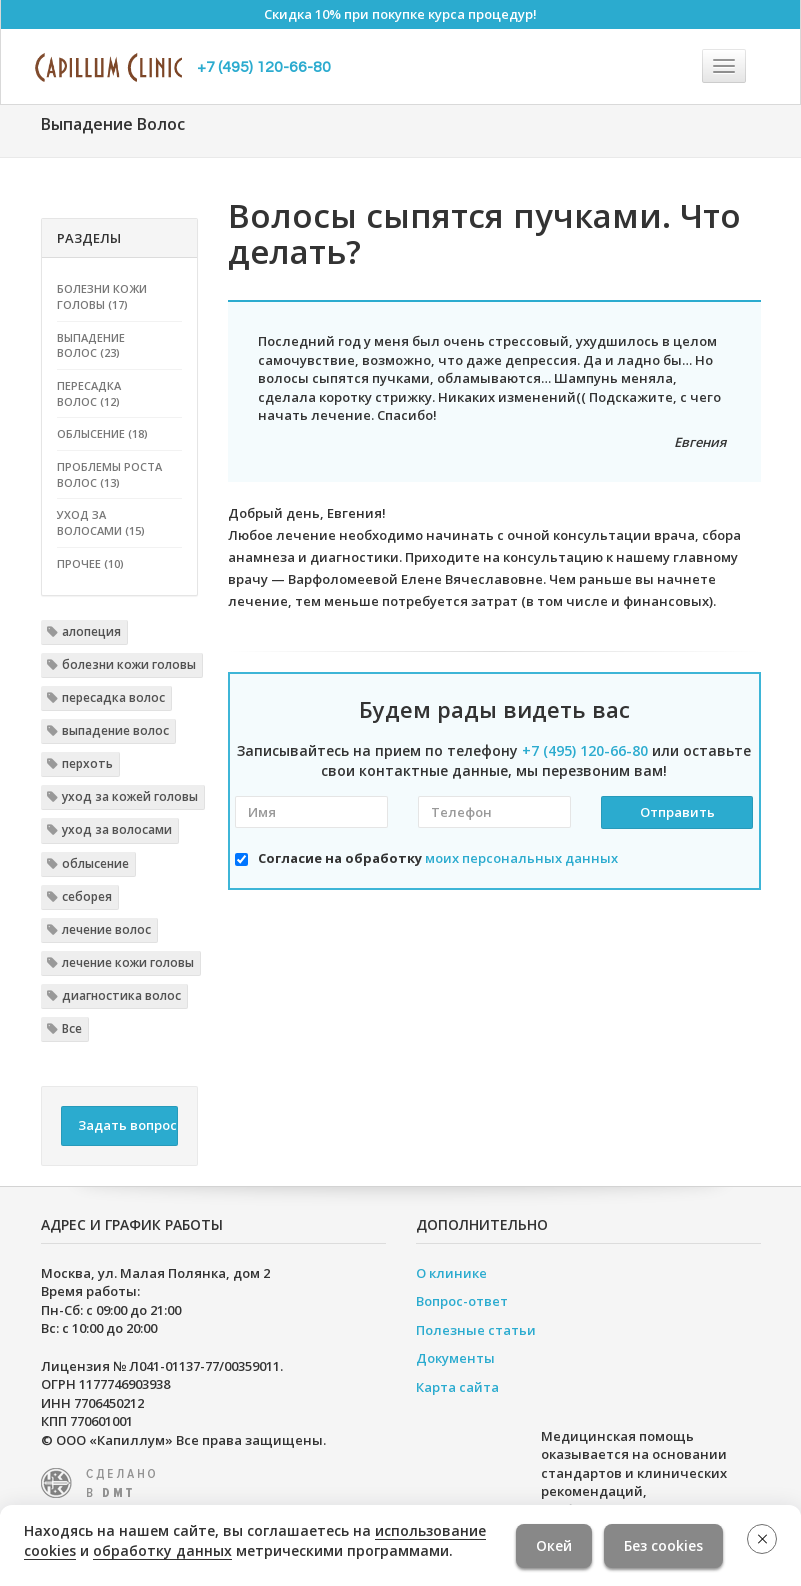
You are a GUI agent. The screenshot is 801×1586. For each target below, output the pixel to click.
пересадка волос (113, 697)
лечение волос (106, 929)
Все (72, 1028)
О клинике (451, 1273)
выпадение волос (115, 730)
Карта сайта (457, 1387)
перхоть (87, 763)
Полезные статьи (476, 1330)
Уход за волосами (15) (101, 522)
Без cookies (663, 1545)
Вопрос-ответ (462, 1301)
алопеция (91, 631)
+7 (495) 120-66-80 (264, 67)
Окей (554, 1545)
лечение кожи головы (128, 962)
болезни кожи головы (129, 664)
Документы (455, 1358)
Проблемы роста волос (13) (109, 474)
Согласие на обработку (438, 858)
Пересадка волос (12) (89, 393)
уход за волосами (117, 829)
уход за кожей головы (130, 796)
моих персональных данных (521, 858)
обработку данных (162, 1550)
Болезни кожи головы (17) (102, 296)
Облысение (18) (102, 433)
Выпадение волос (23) (91, 345)
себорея (87, 896)
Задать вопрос (127, 1125)
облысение (95, 863)
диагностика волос (121, 995)
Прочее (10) (90, 563)
